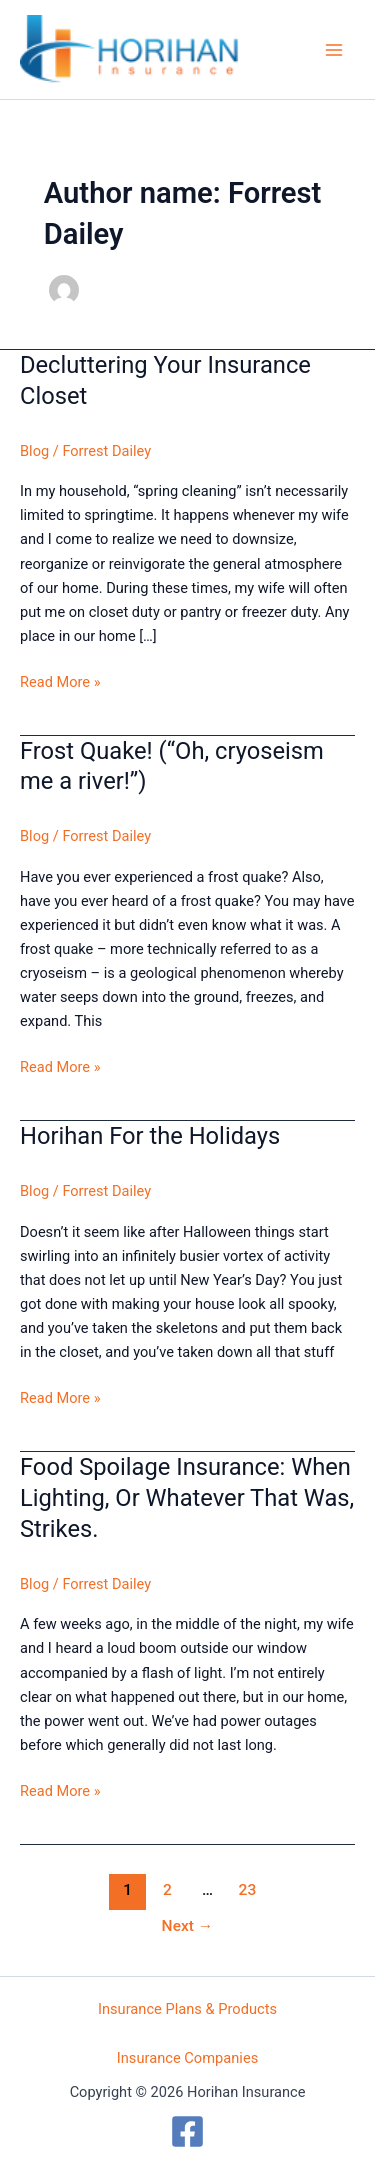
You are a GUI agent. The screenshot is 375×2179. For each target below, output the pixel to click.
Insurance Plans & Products (187, 2009)
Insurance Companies (188, 2058)
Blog (34, 451)
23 (248, 1890)
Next (188, 1926)
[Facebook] (187, 2131)
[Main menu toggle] (334, 50)
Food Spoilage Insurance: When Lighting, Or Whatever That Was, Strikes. (187, 1498)
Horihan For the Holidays (150, 1136)
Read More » (60, 682)
